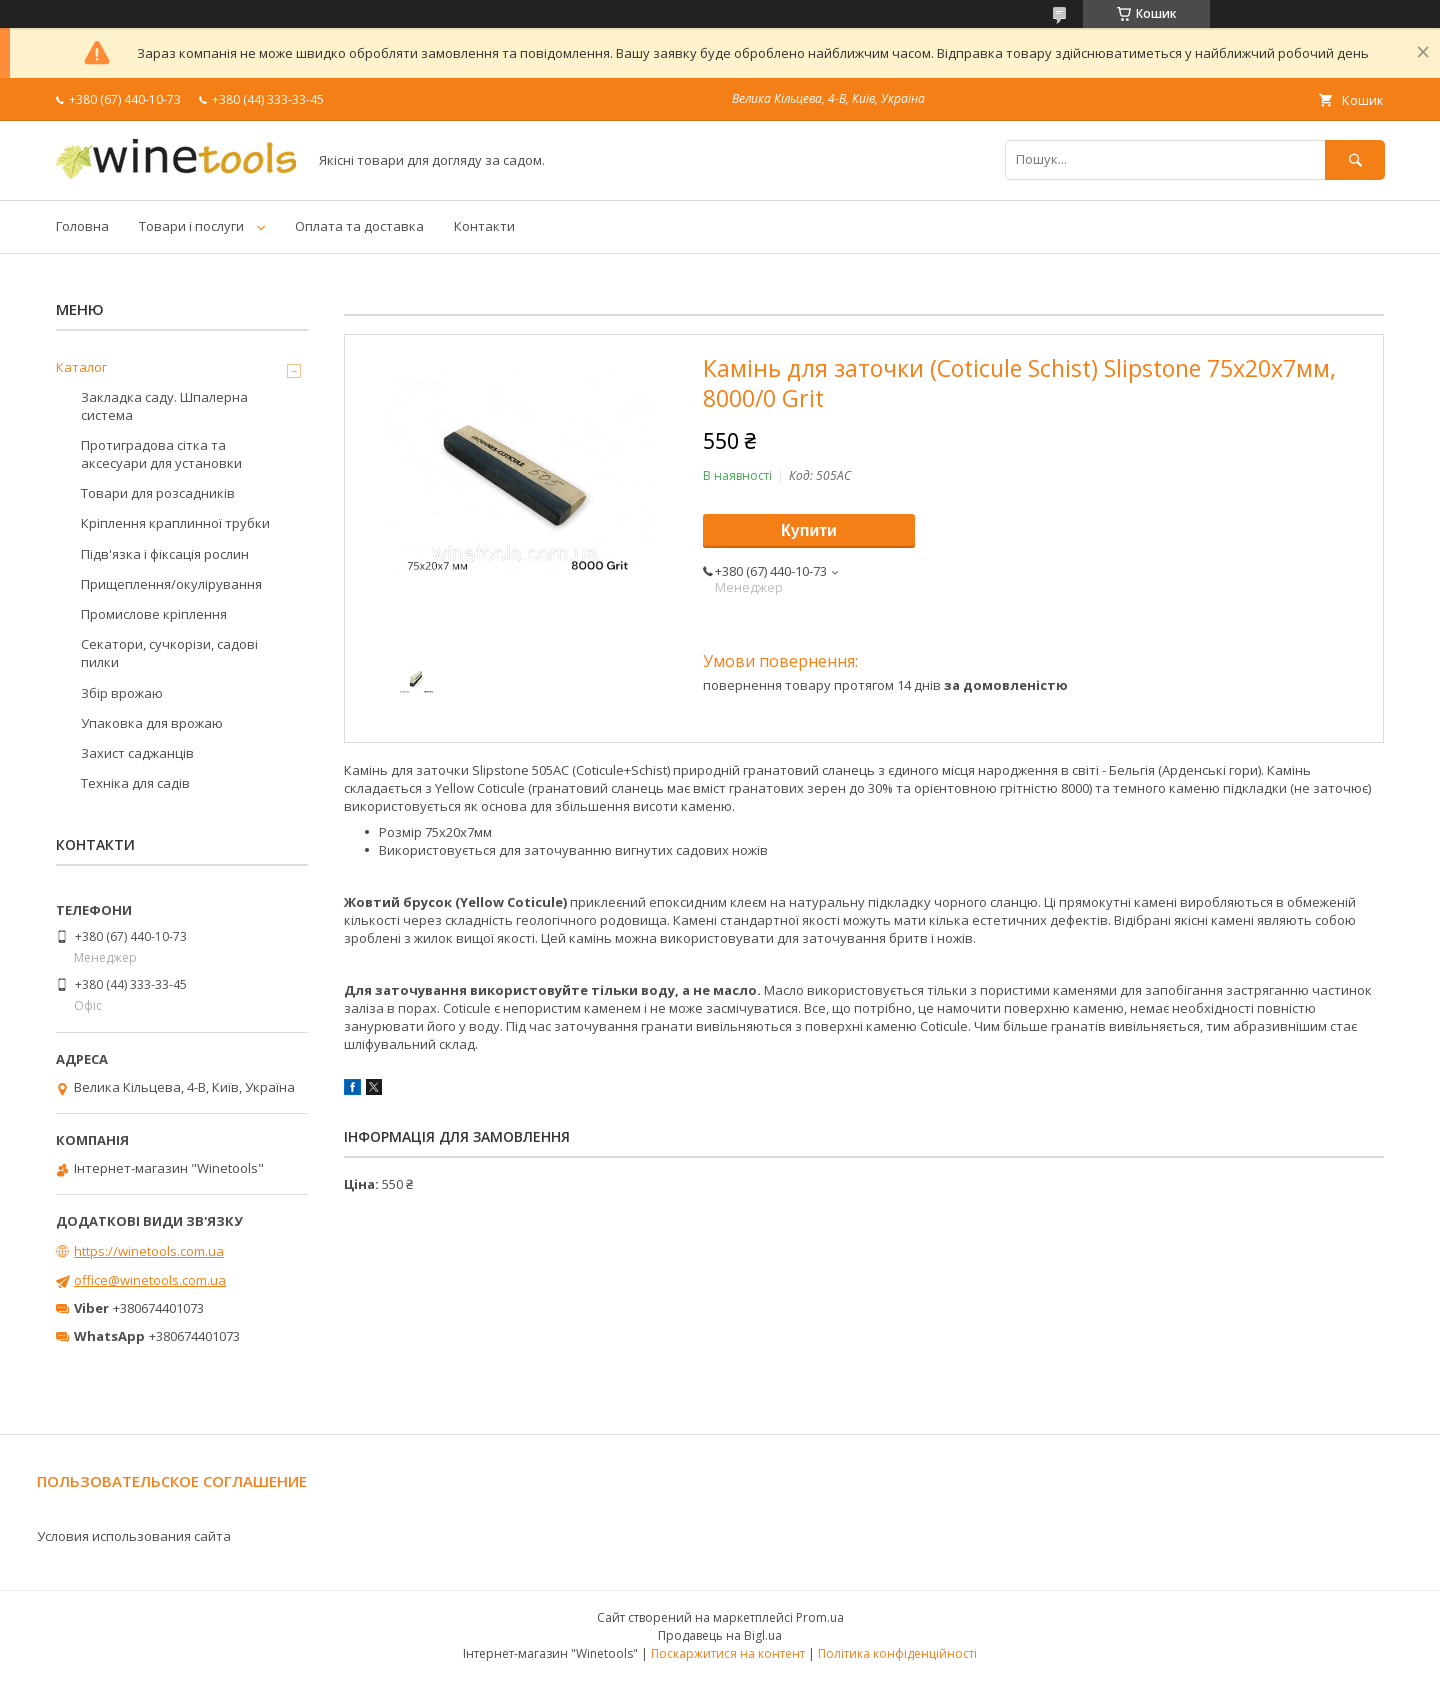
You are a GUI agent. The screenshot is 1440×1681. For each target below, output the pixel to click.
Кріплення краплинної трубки (175, 523)
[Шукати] (1355, 159)
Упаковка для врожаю (152, 723)
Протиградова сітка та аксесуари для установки (161, 454)
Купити (809, 530)
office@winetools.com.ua (150, 1280)
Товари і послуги (191, 226)
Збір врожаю (122, 693)
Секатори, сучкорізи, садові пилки (169, 653)
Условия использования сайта (134, 1536)
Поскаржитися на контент (728, 1653)
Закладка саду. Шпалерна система (164, 406)
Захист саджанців (137, 753)
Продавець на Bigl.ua (720, 1635)
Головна (82, 226)
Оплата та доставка (359, 226)
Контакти (484, 226)
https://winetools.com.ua (149, 1251)
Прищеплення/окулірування (171, 584)
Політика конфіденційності (897, 1653)
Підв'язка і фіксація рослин (165, 554)
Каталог (81, 367)
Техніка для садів (135, 783)
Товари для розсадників (158, 493)
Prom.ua (820, 1617)
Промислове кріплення (154, 614)
